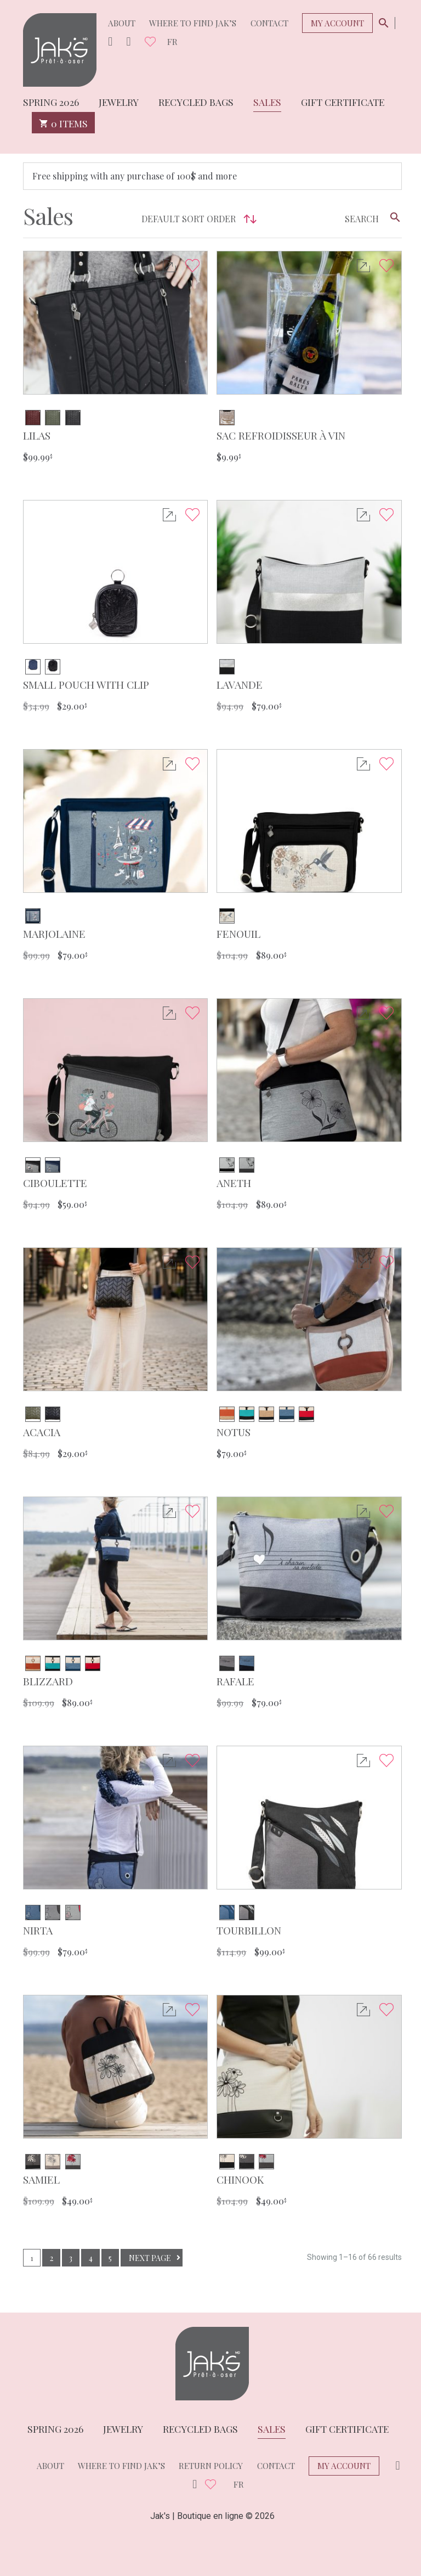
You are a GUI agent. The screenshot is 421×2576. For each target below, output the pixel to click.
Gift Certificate (342, 101)
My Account (337, 23)
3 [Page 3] (70, 2258)
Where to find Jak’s (192, 23)
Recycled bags (196, 101)
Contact (269, 23)
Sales (267, 101)
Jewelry (119, 101)
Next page (150, 2258)
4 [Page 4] (91, 2258)
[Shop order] (196, 219)
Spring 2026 (51, 101)
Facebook (128, 42)
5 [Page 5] (110, 2258)
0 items (63, 122)
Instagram (110, 42)
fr (172, 41)
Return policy (211, 2465)
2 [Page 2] (51, 2258)
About (121, 23)
